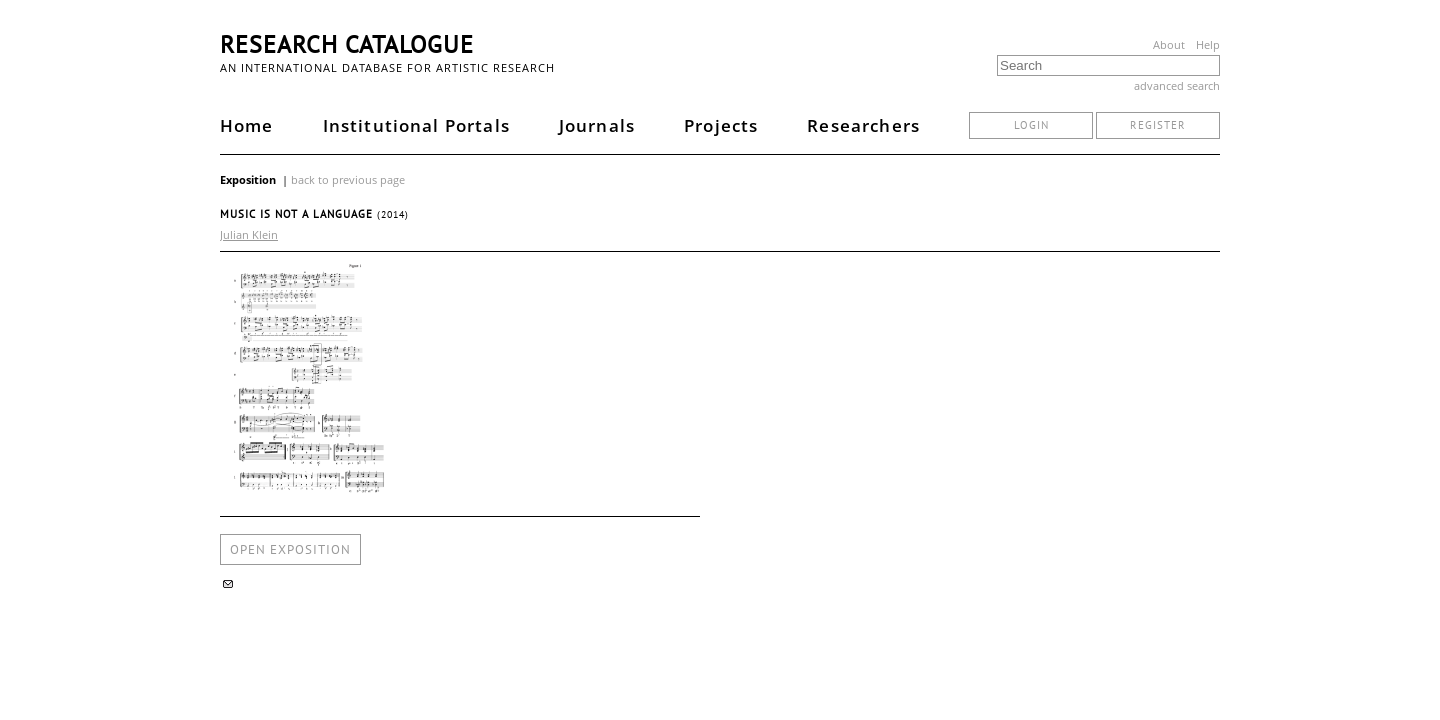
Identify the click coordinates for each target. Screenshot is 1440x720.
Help (1208, 44)
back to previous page (348, 179)
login (1031, 125)
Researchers (863, 125)
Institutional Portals (416, 125)
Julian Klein (249, 234)
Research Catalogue (347, 44)
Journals (597, 125)
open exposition (290, 549)
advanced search (1177, 85)
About (1169, 44)
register (1158, 125)
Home (247, 125)
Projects (721, 125)
